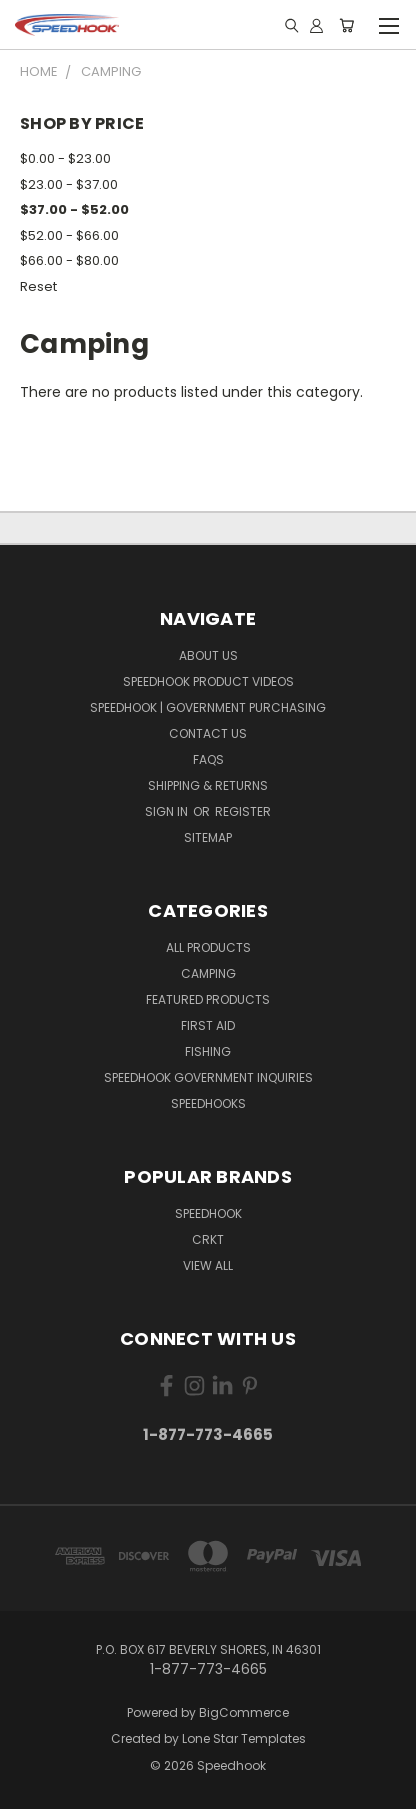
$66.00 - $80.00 (69, 260)
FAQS (208, 759)
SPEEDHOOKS (208, 1103)
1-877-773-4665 (208, 1434)
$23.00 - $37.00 (69, 184)
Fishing (208, 1051)
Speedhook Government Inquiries (208, 1077)
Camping (208, 973)
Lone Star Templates (244, 1738)
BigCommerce (244, 1712)
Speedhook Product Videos (208, 681)
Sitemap (208, 837)
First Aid (208, 1025)
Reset (38, 286)
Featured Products (208, 999)
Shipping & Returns (208, 785)
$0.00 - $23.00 (65, 158)
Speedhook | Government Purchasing (208, 707)
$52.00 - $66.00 (69, 235)
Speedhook (208, 1213)
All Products (208, 947)
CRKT (208, 1239)
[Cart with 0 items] (346, 25)
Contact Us (208, 733)
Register (243, 811)
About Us (208, 655)
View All (208, 1265)
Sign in (168, 811)
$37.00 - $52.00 (74, 209)
